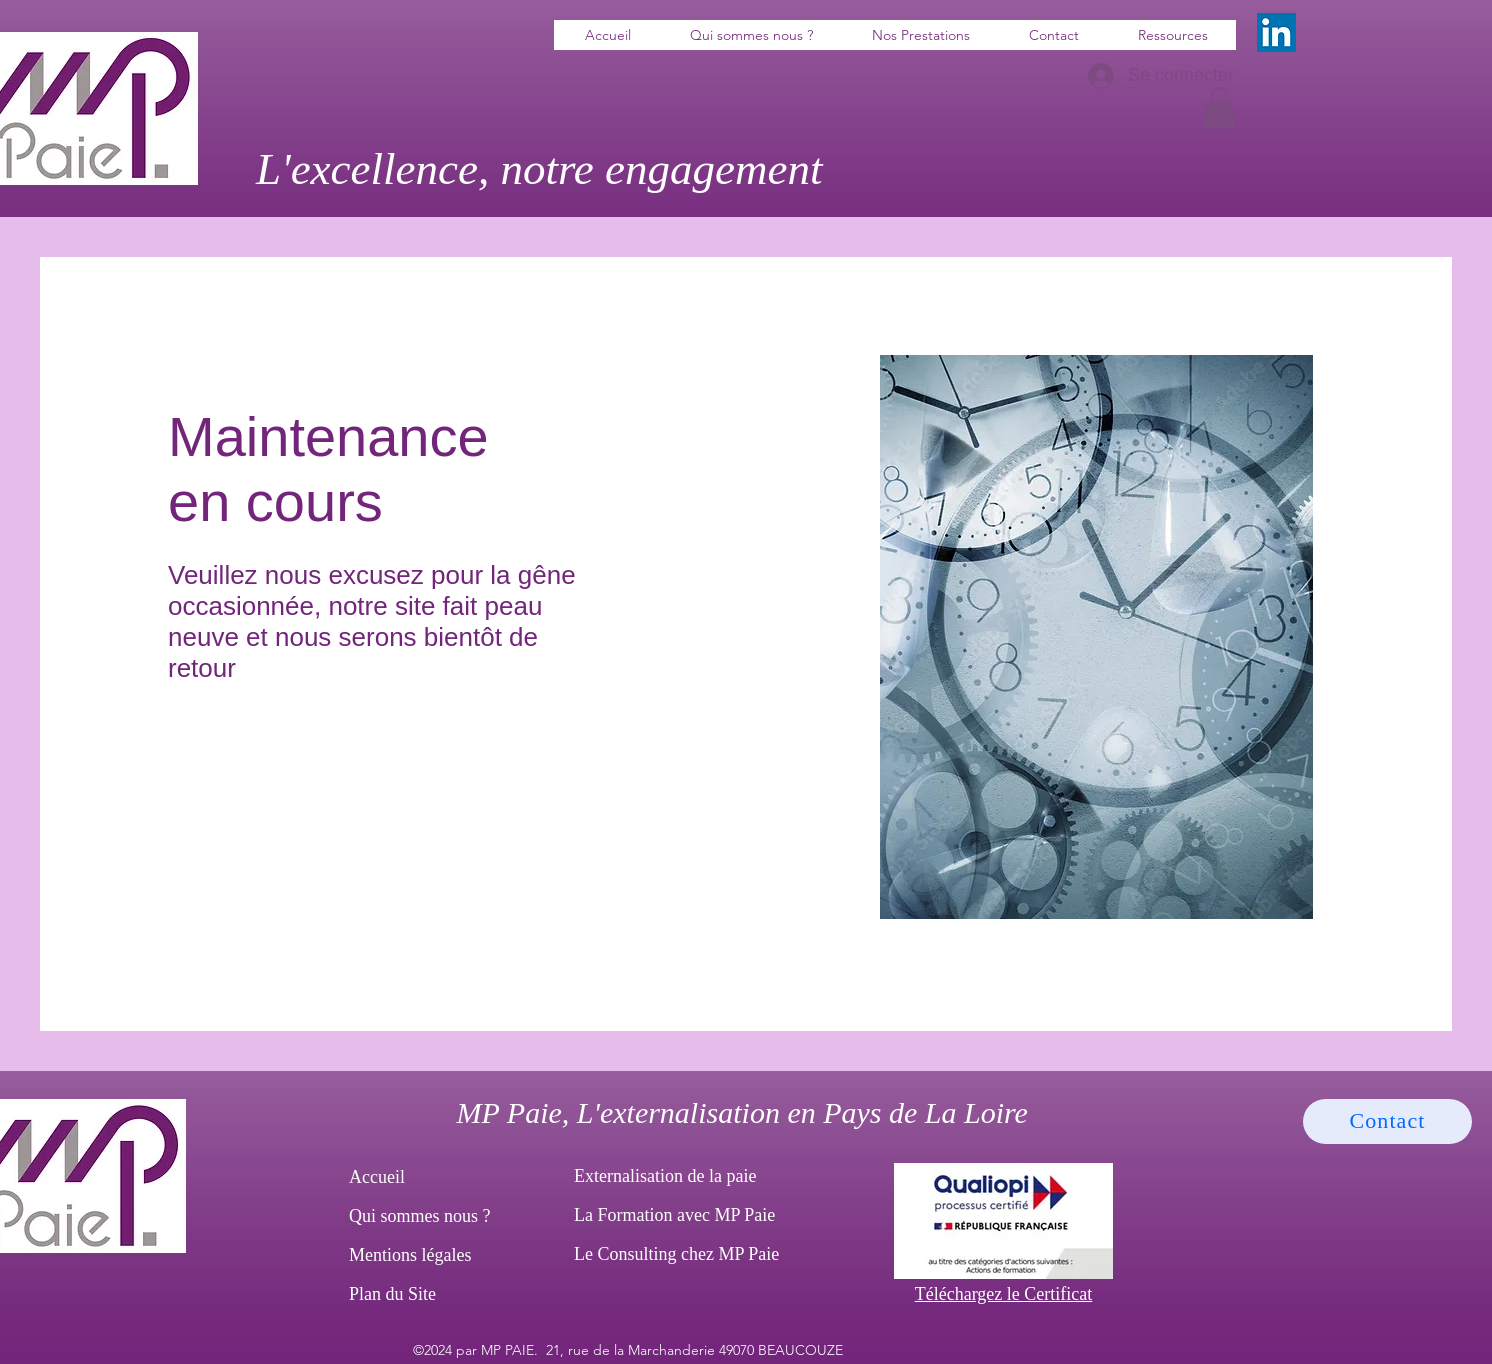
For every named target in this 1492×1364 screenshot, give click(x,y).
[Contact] (1387, 1121)
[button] (1219, 108)
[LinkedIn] (1276, 32)
